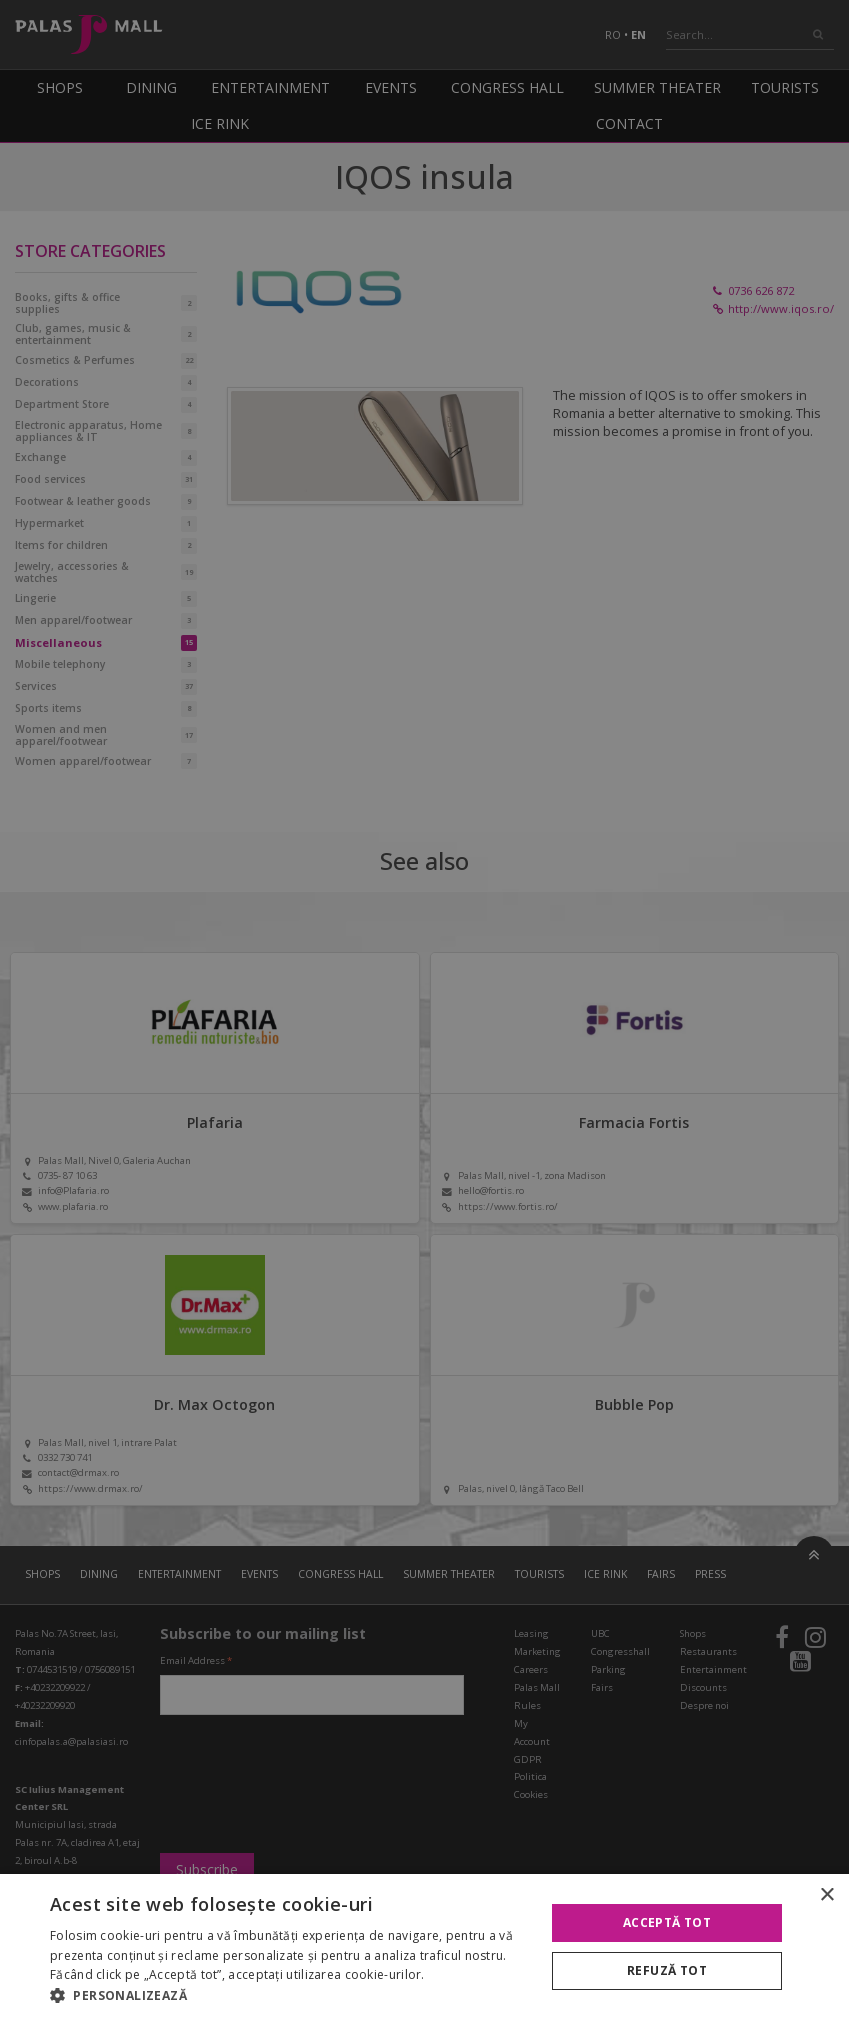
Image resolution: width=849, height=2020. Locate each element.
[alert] (424, 1010)
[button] (290, 1995)
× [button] (826, 1895)
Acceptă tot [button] (667, 1922)
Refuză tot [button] (667, 1970)
